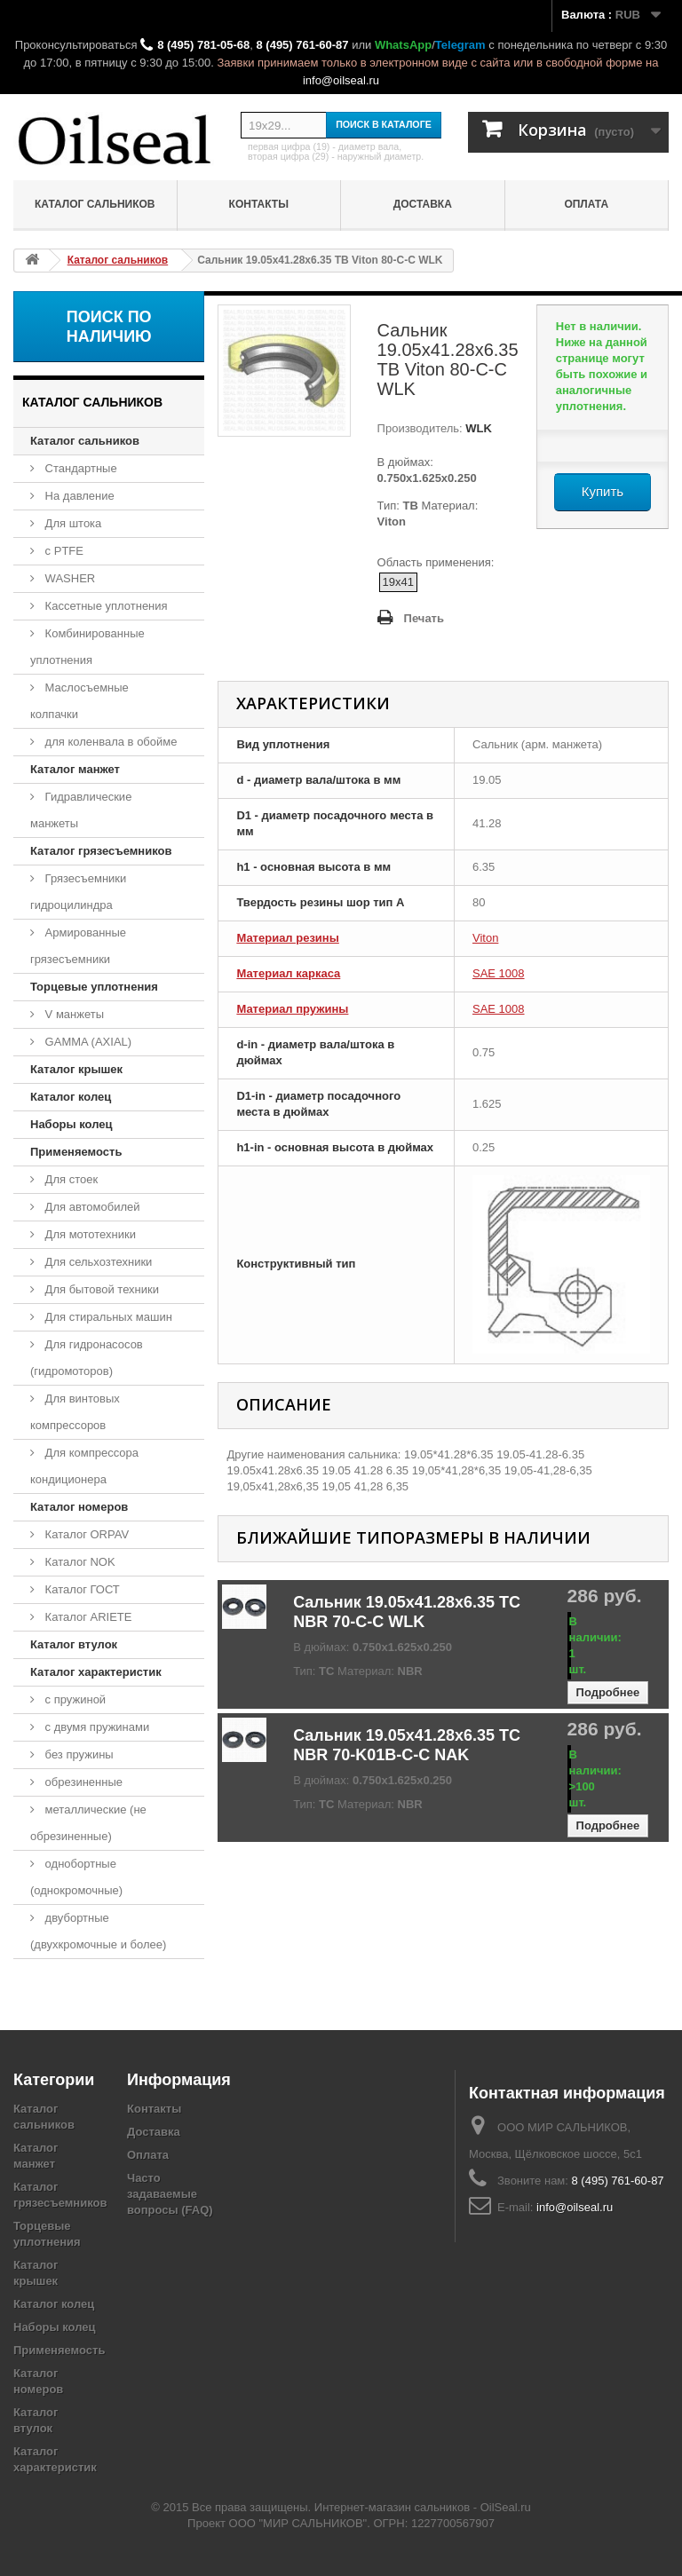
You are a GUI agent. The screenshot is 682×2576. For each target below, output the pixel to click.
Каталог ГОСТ (81, 1589)
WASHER (68, 578)
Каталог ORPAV (85, 1534)
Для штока (71, 523)
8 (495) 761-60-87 (302, 44)
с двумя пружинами (95, 1727)
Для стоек (70, 1179)
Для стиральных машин (107, 1317)
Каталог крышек (76, 1069)
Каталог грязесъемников (100, 850)
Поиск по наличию (109, 326)
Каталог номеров (79, 1506)
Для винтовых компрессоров (75, 1412)
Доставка (422, 204)
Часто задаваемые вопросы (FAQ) (170, 2193)
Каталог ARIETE (86, 1617)
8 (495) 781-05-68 (203, 44)
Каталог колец (70, 1096)
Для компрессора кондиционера (84, 1466)
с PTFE (62, 550)
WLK (477, 428)
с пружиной (74, 1699)
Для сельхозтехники (97, 1261)
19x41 (398, 582)
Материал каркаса (288, 973)
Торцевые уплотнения (94, 986)
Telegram (460, 44)
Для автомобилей (91, 1206)
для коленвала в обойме (109, 741)
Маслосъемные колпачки (79, 701)
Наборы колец (71, 1124)
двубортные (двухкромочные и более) (98, 1931)
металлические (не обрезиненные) (88, 1823)
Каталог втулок (73, 1644)
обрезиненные (82, 1782)
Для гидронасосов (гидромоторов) (86, 1358)
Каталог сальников (95, 204)
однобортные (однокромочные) (76, 1877)
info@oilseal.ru (341, 80)
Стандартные (79, 468)
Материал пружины (292, 1008)
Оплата (586, 204)
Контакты (259, 204)
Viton (485, 937)
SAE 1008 (498, 973)
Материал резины (287, 937)
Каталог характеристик (96, 1672)
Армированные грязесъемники (78, 946)
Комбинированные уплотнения (87, 647)
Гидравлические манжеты (80, 810)
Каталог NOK (78, 1562)
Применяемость (76, 1151)
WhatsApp (403, 44)
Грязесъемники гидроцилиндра (78, 892)
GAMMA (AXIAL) (86, 1041)
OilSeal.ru (505, 2507)
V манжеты (73, 1014)
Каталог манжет (75, 769)
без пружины (78, 1754)
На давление (78, 495)
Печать (424, 618)
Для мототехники (89, 1234)
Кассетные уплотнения (105, 605)
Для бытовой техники (100, 1289)
